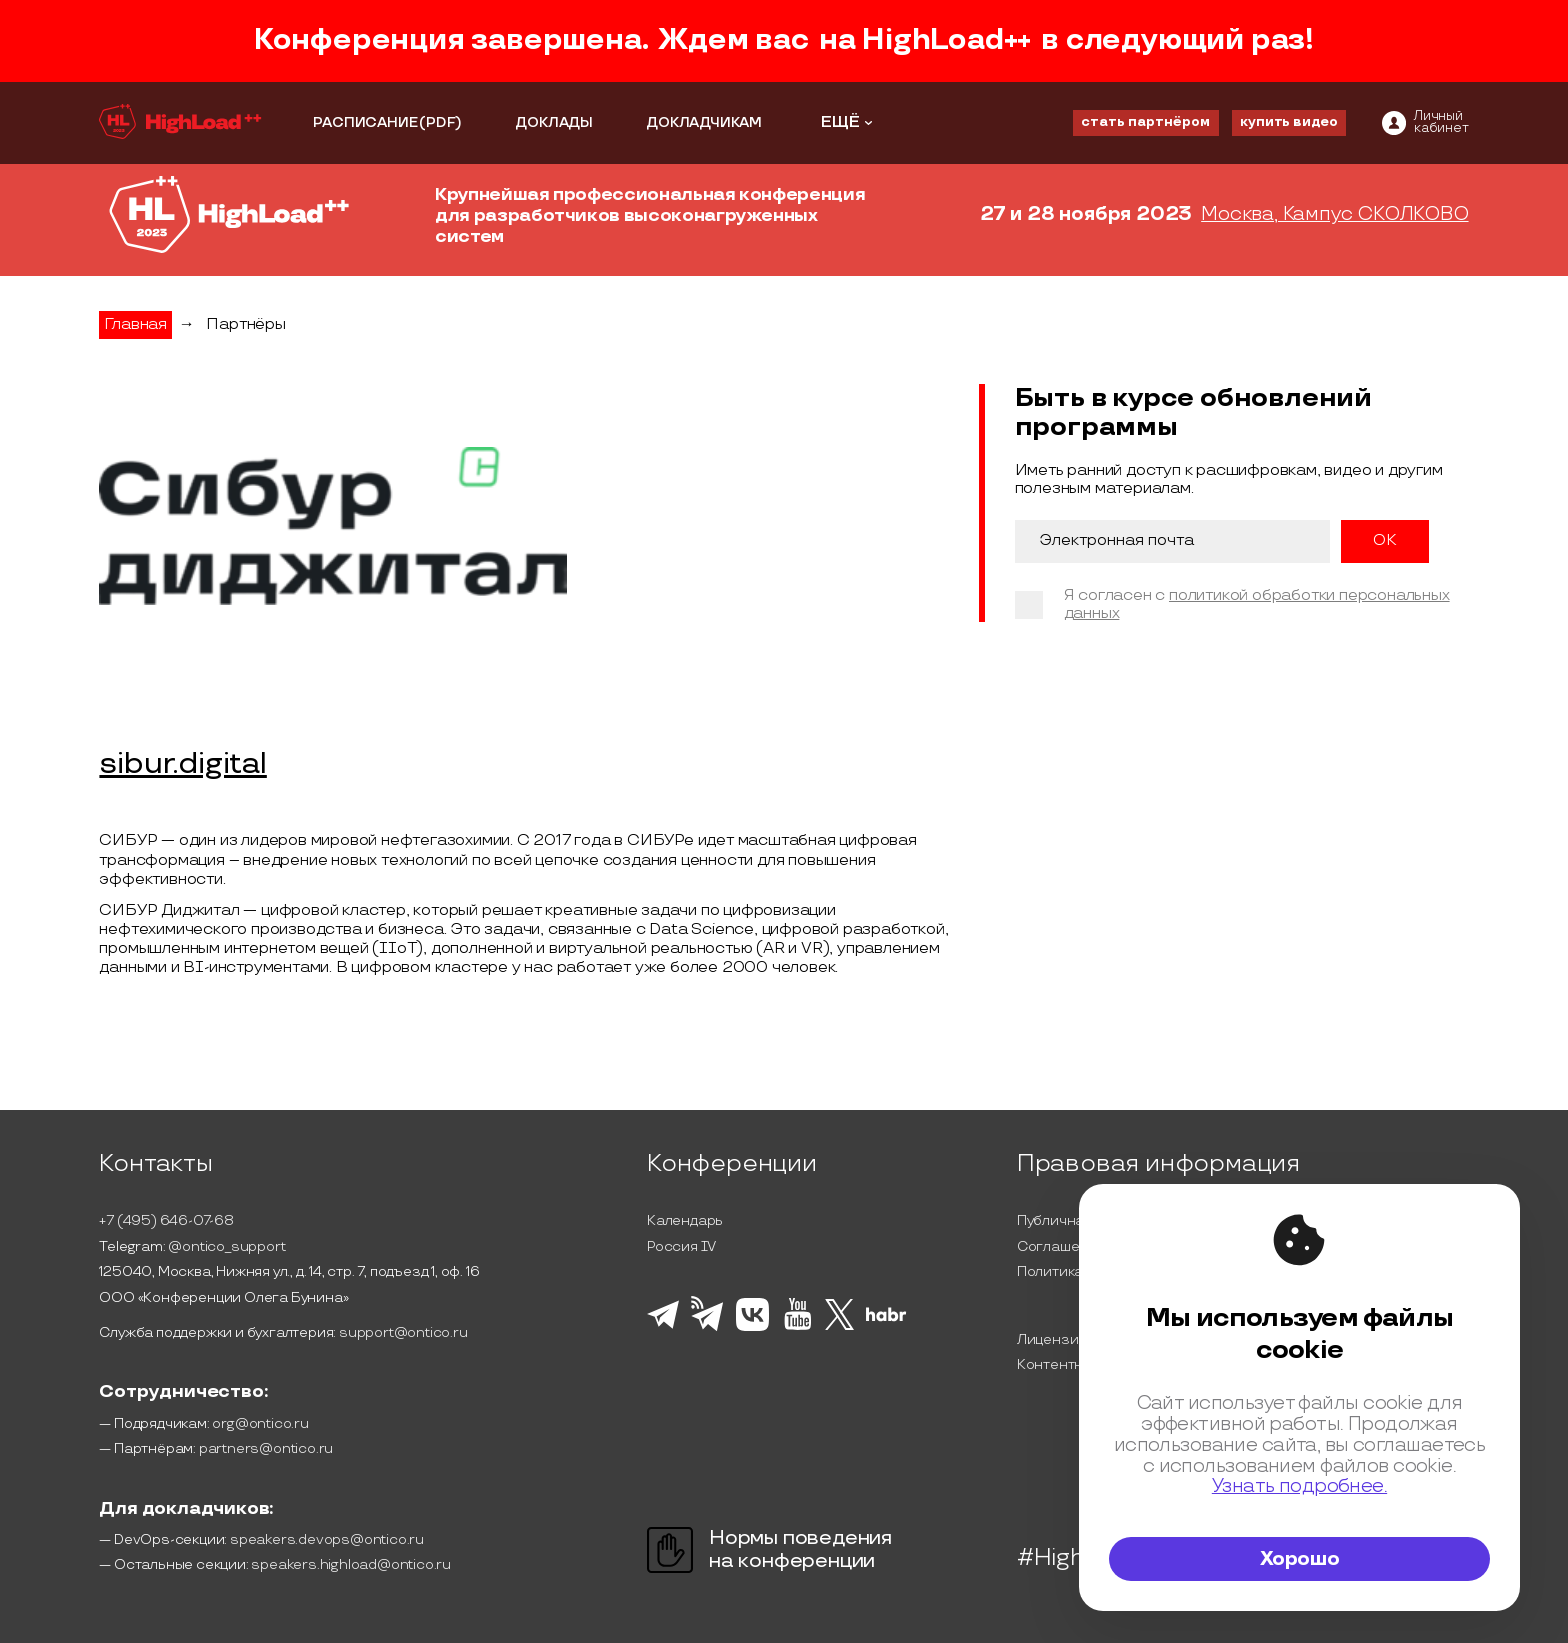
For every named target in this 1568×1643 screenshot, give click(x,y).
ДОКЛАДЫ (554, 122)
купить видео (1289, 122)
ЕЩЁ (840, 122)
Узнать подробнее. (1299, 1486)
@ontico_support (226, 1246)
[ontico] (1425, 123)
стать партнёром (1145, 122)
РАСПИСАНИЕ (365, 122)
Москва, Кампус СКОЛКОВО (1334, 215)
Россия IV (681, 1246)
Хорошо (1300, 1559)
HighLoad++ (946, 40)
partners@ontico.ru (266, 1448)
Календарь (685, 1220)
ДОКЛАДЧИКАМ (704, 122)
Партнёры (245, 324)
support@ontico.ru (403, 1332)
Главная (135, 324)
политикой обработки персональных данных (1257, 604)
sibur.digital (182, 765)
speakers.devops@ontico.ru (327, 1539)
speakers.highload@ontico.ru (351, 1564)
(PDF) (440, 122)
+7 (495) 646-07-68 (166, 1220)
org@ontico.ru (260, 1423)
